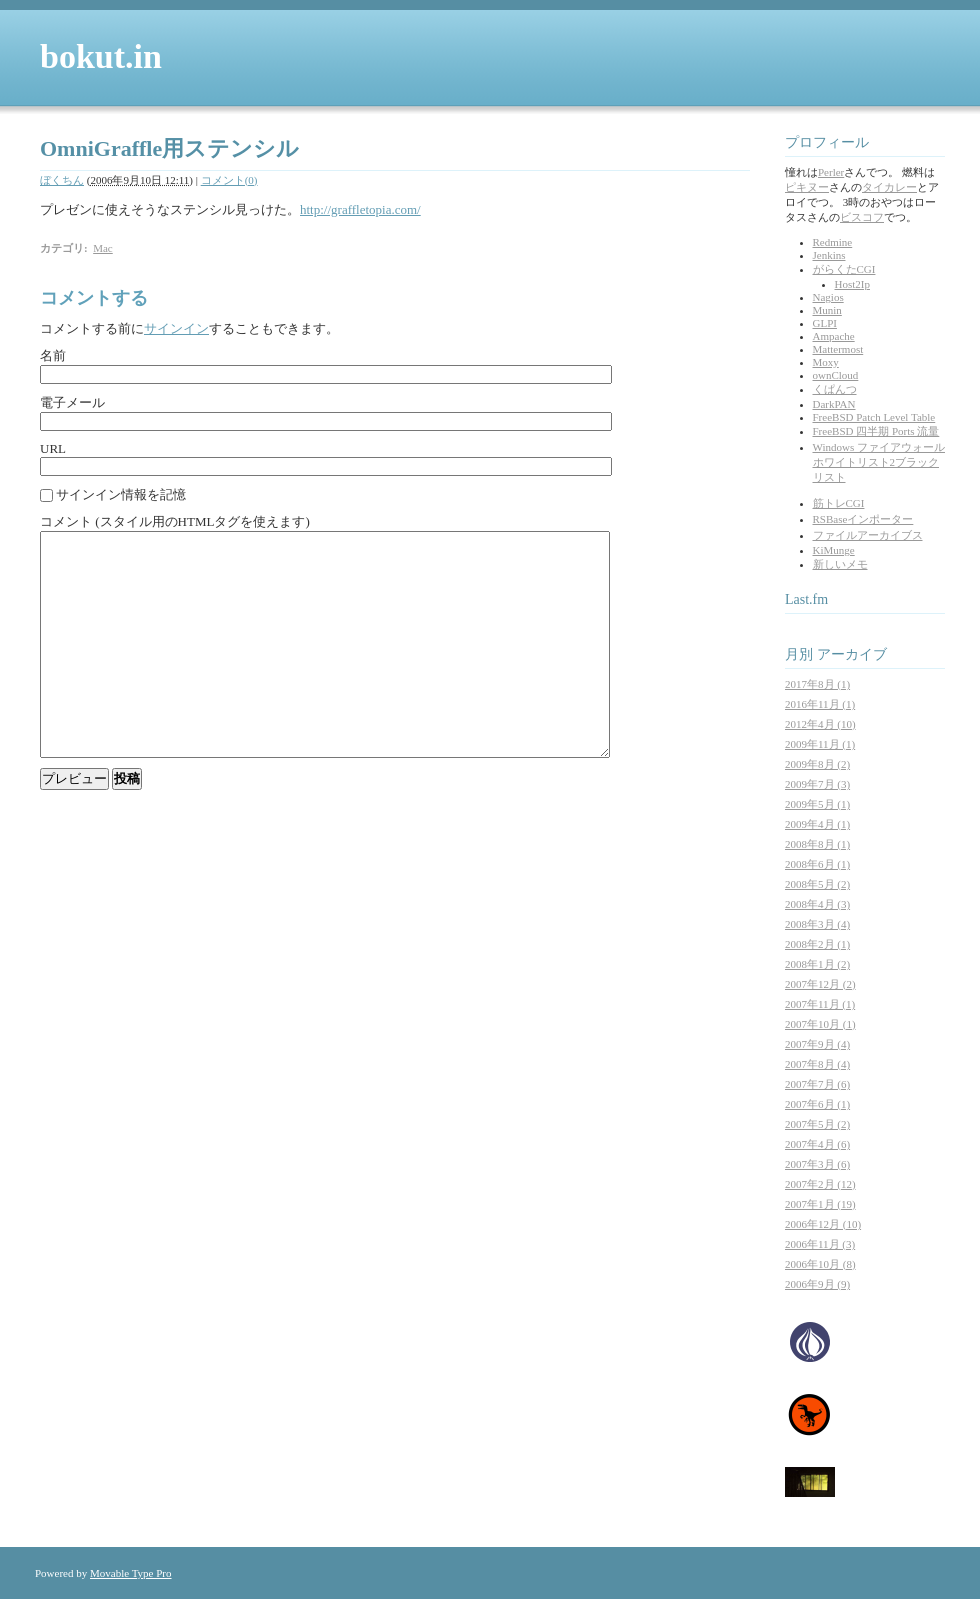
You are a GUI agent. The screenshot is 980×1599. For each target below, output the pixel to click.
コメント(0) (229, 180)
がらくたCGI (844, 269)
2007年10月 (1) (820, 1024)
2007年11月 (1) (820, 1004)
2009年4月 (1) (817, 824)
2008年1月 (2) (817, 964)
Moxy (826, 362)
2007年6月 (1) (817, 1104)
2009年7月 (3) (817, 784)
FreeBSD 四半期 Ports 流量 (876, 431)
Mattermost (838, 349)
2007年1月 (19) (820, 1204)
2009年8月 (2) (817, 764)
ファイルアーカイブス (868, 535)
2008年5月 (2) (817, 884)
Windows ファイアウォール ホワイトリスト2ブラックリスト (879, 462)
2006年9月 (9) (817, 1284)
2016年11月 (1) (820, 704)
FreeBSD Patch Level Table (874, 417)
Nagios (828, 297)
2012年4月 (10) (820, 724)
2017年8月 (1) (817, 684)
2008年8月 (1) (817, 844)
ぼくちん (62, 180)
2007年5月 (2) (817, 1124)
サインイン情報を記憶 (121, 494)
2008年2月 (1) (817, 944)
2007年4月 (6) (817, 1144)
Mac (103, 248)
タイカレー (889, 187)
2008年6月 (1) (817, 864)
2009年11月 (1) (820, 744)
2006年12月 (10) (823, 1224)
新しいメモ (840, 564)
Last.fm (806, 599)
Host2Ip (852, 284)
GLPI (825, 323)
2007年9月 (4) (817, 1044)
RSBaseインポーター (863, 519)
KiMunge (834, 550)
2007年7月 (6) (817, 1084)
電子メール (72, 402)
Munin (827, 310)
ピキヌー (807, 187)
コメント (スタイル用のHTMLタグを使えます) (175, 521)
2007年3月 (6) (817, 1164)
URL (53, 448)
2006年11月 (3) (820, 1244)
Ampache (834, 336)
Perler (831, 172)
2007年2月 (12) (820, 1184)
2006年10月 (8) (820, 1264)
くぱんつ (835, 389)
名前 (53, 355)
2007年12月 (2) (820, 984)
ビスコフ (862, 217)
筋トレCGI (839, 503)
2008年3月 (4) (817, 924)
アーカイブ (852, 654)
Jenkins (829, 255)
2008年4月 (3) (817, 904)
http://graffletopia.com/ (360, 209)
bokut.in (101, 56)
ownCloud (836, 375)
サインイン (176, 328)
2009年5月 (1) (817, 804)
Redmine (833, 242)
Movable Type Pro (131, 1573)
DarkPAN (834, 404)
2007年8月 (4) (817, 1064)
